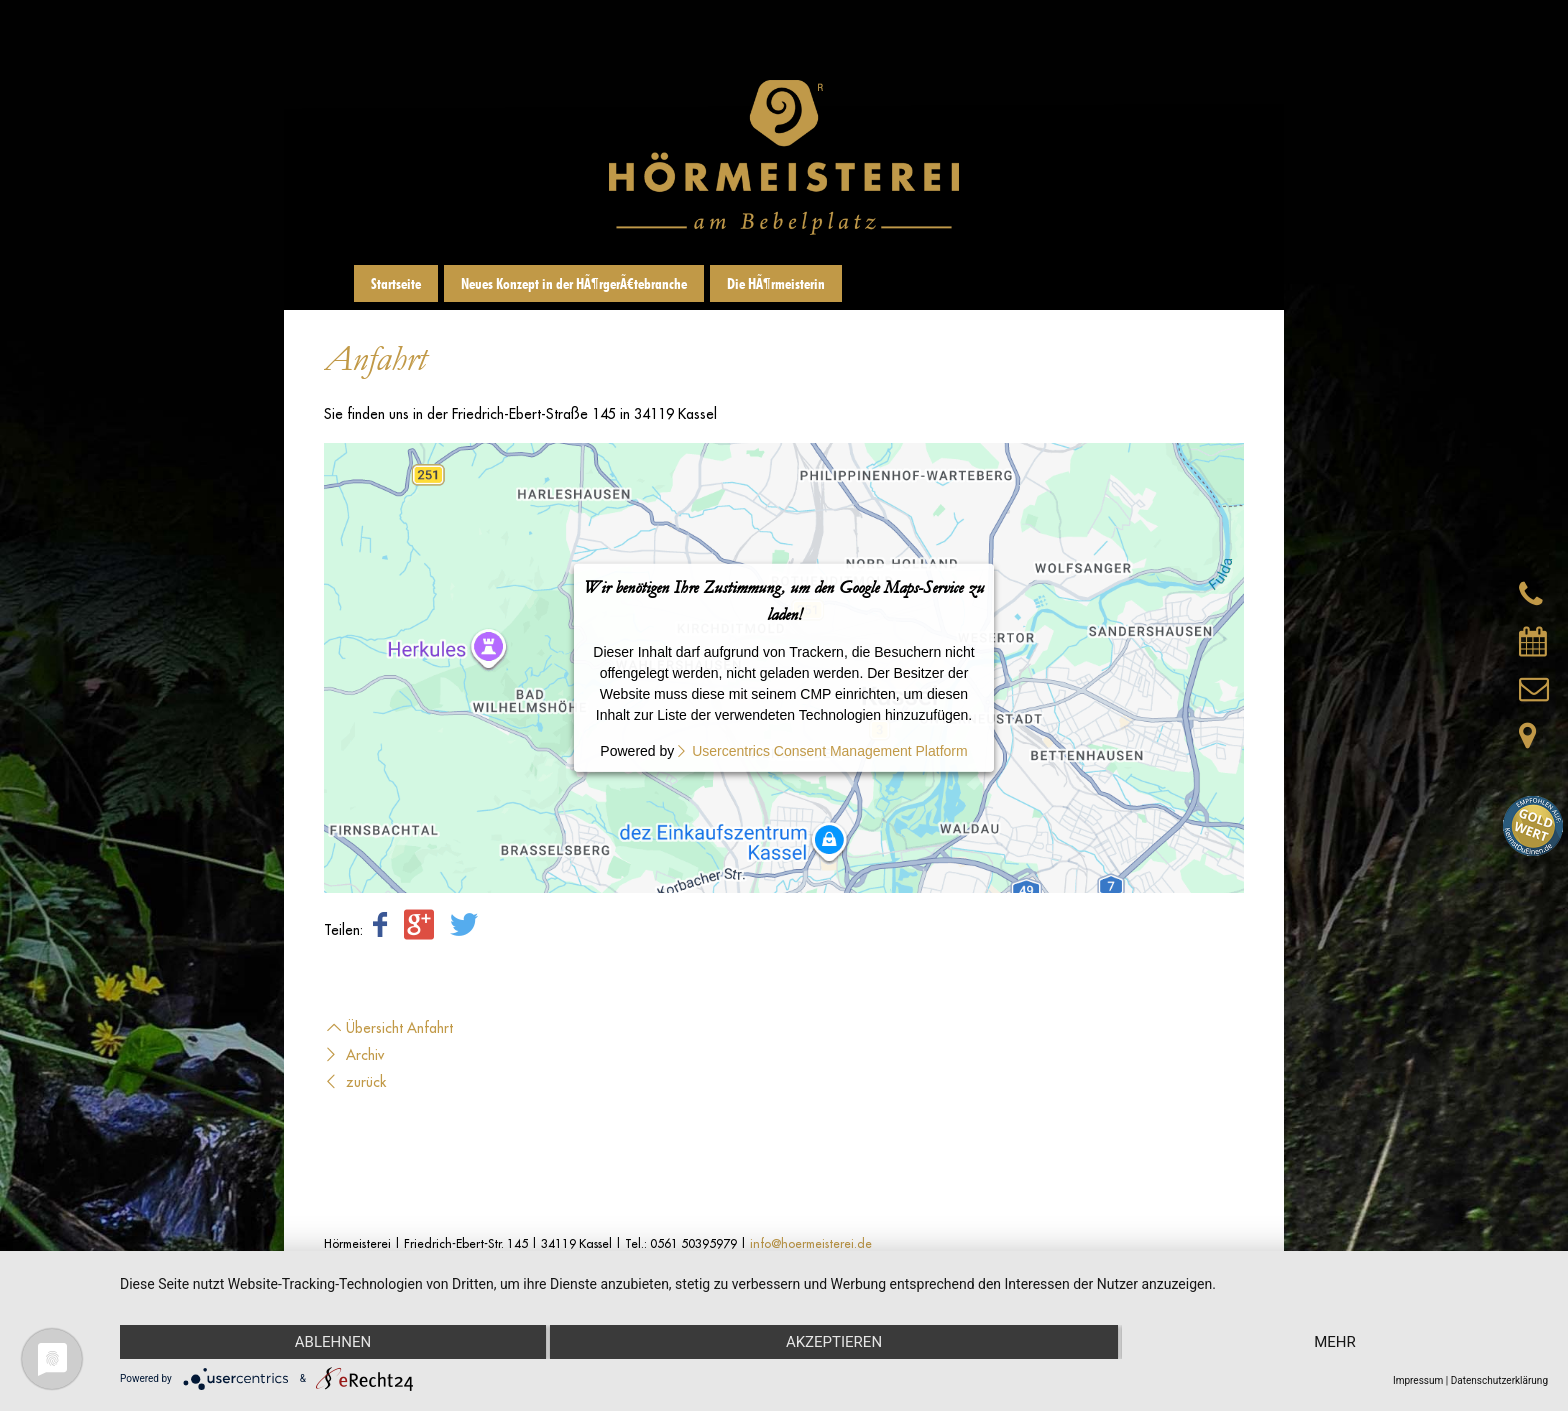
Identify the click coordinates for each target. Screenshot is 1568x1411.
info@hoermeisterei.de (811, 1243)
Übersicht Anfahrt (388, 1028)
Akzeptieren (834, 1342)
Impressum (1418, 1380)
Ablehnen (333, 1342)
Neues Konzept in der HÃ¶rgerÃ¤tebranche (574, 283)
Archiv (354, 1055)
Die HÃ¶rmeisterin (776, 283)
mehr (1335, 1342)
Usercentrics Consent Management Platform (829, 751)
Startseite (396, 283)
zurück (355, 1082)
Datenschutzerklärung (1499, 1380)
